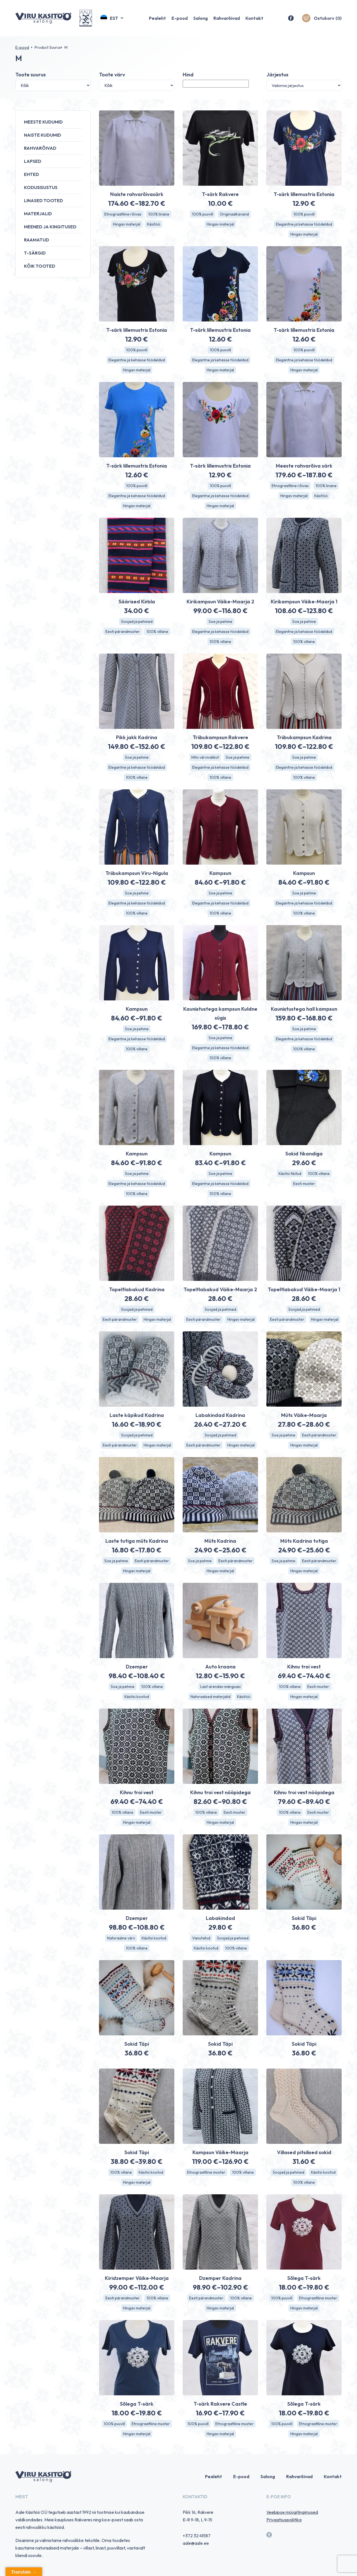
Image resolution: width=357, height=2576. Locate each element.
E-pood (180, 18)
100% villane (157, 631)
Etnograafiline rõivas (122, 214)
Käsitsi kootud (136, 1696)
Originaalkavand (234, 214)
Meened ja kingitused (50, 226)
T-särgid (35, 253)
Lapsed (32, 161)
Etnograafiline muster (206, 2172)
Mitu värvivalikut (205, 757)
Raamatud (36, 240)
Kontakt (254, 18)
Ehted (31, 174)
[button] (112, 18)
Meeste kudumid (43, 122)
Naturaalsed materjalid (210, 1696)
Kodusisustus (40, 187)
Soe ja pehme (220, 621)
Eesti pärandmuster (122, 631)
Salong (200, 18)
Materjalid (38, 213)
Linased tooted (43, 200)
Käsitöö (153, 224)
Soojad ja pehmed (137, 621)
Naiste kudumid (42, 135)
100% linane (158, 214)
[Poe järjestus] (304, 85)
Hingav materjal (126, 224)
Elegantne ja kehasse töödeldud (304, 224)
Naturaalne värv (121, 1938)
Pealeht (157, 18)
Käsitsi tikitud (290, 1173)
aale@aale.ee (196, 2543)
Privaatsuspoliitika (283, 2519)
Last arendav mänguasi (220, 1686)
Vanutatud (201, 1938)
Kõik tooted (39, 266)
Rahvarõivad (226, 18)
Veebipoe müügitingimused (292, 2512)
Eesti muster (304, 1183)
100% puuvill (202, 214)
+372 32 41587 (197, 2535)
